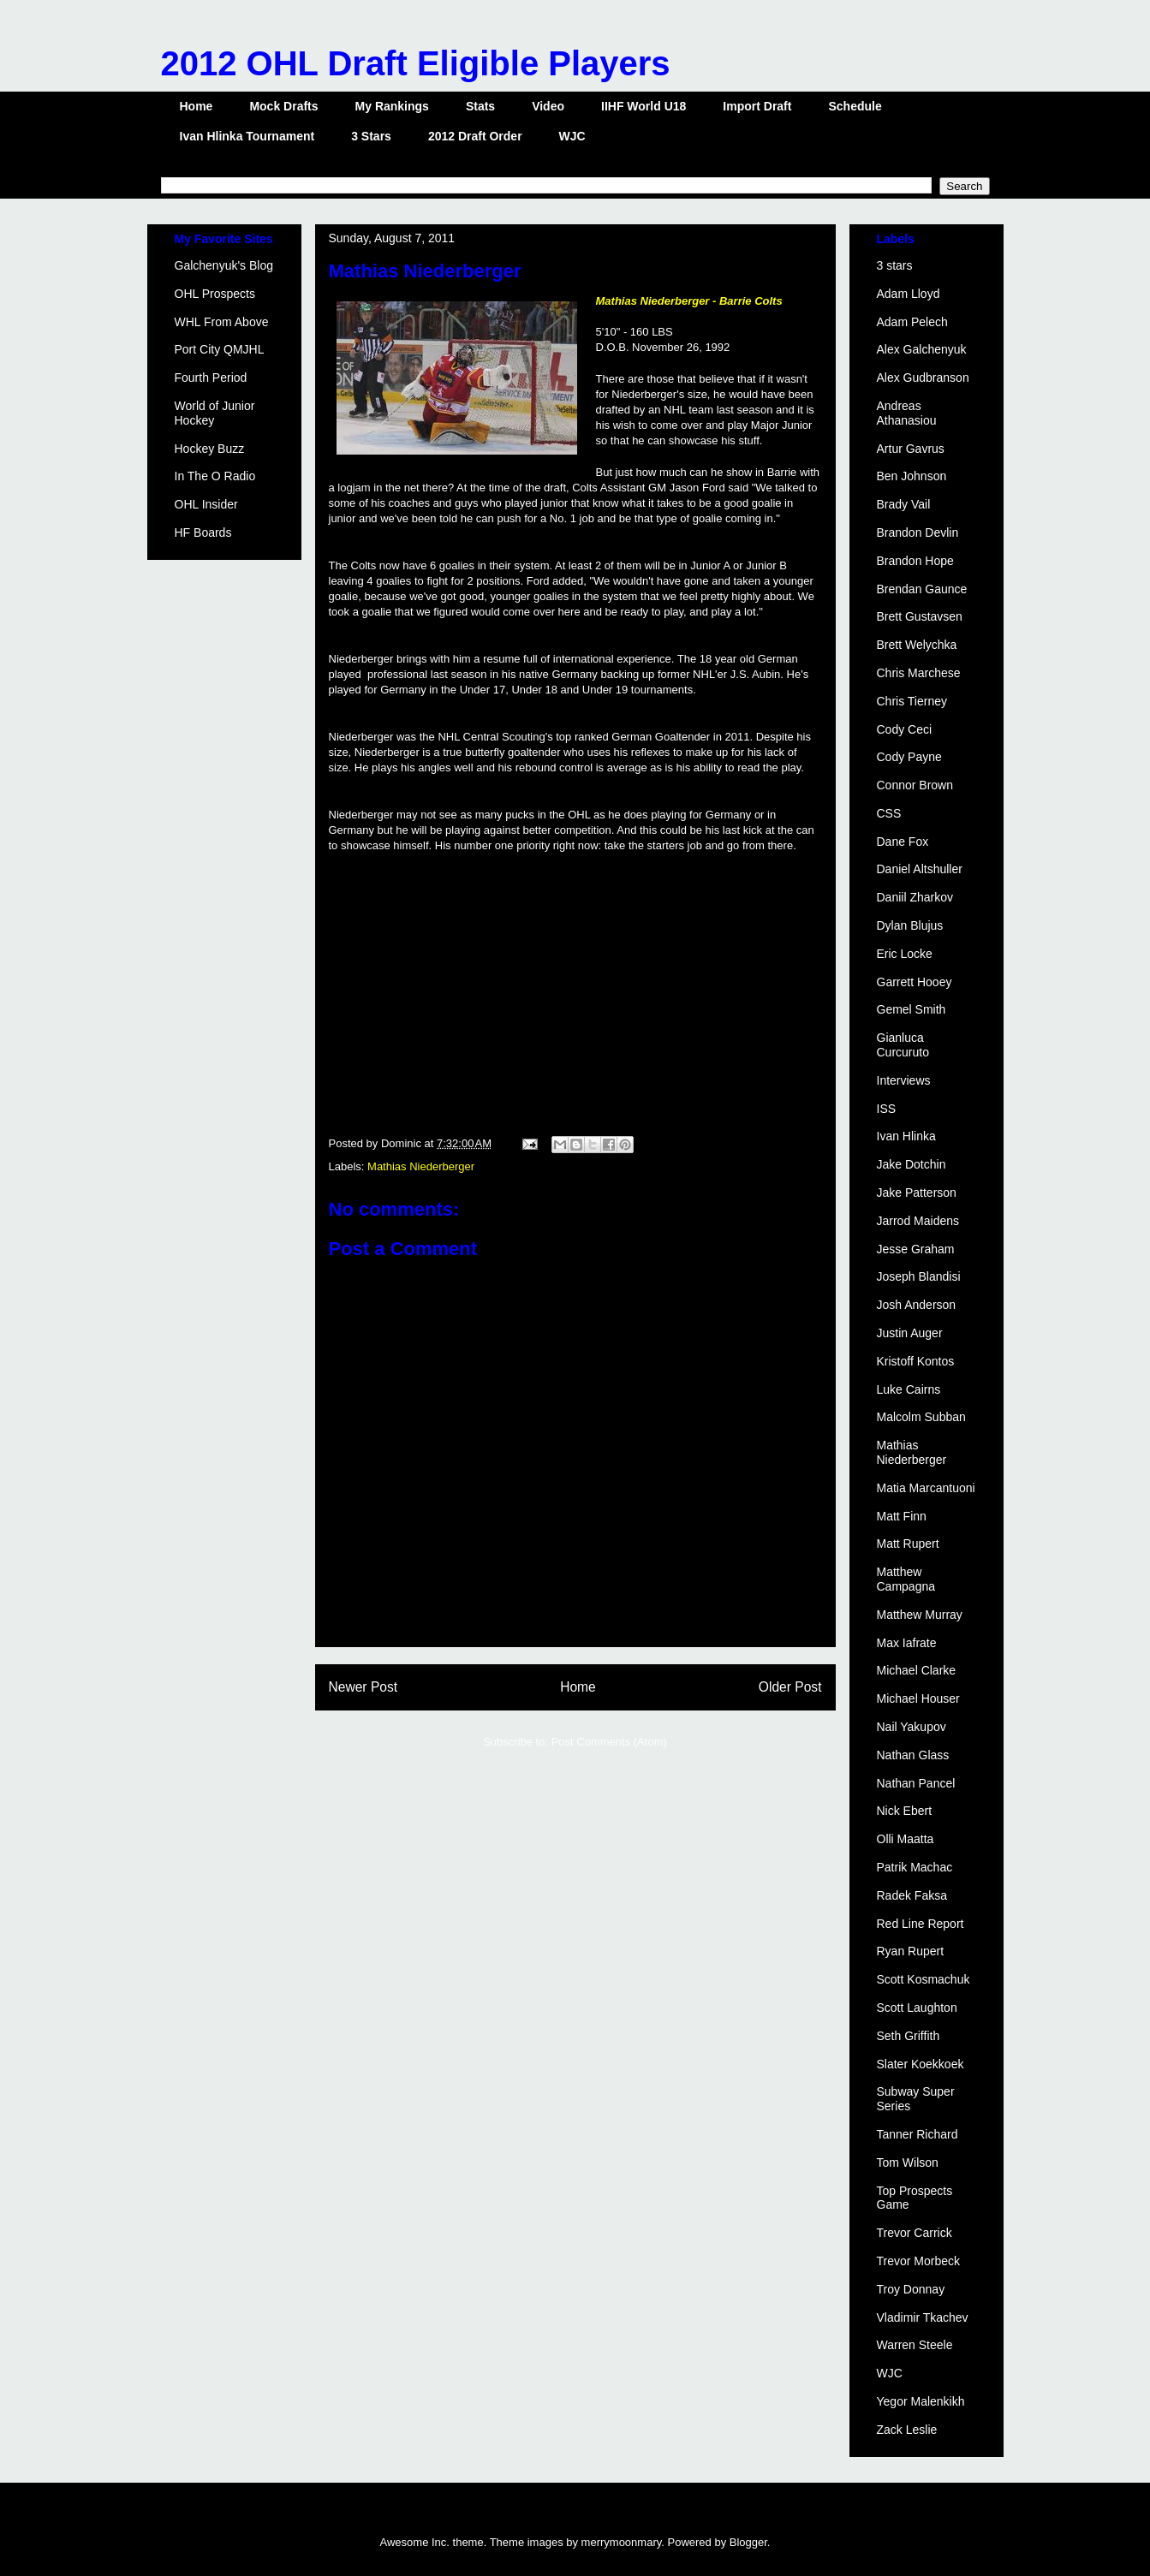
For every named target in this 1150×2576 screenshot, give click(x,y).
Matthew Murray (919, 1614)
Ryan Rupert (910, 1951)
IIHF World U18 (643, 106)
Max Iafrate (907, 1643)
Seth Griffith (908, 2036)
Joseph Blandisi (919, 1276)
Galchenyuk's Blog (224, 265)
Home (196, 106)
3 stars (895, 265)
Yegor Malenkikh (921, 2401)
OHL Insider (206, 504)
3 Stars (371, 136)
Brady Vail (904, 504)
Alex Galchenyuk (922, 349)
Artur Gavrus (910, 448)
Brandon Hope (915, 561)
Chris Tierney (912, 701)
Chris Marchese (919, 673)
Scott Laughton (917, 2007)
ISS (887, 1108)
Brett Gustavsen (919, 616)
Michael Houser (918, 1698)
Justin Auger (910, 1333)
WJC (572, 136)
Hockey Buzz (210, 448)
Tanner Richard (917, 2134)
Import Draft (757, 106)
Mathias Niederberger (420, 1166)
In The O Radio (215, 476)
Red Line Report (920, 1924)
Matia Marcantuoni (926, 1488)
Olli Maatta (905, 1839)
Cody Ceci (905, 729)
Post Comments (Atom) (609, 1741)
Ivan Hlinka (906, 1136)
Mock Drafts (283, 106)
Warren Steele (915, 2345)
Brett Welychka (917, 644)
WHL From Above (222, 322)
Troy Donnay (911, 2289)
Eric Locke (905, 954)
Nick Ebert (905, 1810)
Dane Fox (903, 841)
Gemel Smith (911, 1009)
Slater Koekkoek (920, 2064)
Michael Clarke (916, 1670)
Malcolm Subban (921, 1417)
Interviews (904, 1080)
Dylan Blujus (910, 925)
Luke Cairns (909, 1389)
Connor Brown (915, 785)
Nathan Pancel (916, 1783)
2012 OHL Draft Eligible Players (415, 63)
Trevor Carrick (914, 2233)
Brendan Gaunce (922, 589)
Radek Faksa (912, 1895)
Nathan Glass (913, 1755)
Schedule (854, 106)
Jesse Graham (916, 1249)
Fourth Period (211, 377)
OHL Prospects (215, 293)
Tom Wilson (907, 2162)
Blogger (748, 2542)
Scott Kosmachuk (923, 1979)
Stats (480, 106)
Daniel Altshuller (919, 869)
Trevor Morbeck (919, 2261)
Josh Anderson (916, 1305)
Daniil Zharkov (915, 897)
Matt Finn (902, 1516)
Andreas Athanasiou (907, 413)
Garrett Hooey (914, 982)
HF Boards (203, 532)
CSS (889, 813)
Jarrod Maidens (918, 1221)
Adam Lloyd (908, 293)
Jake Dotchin (911, 1164)
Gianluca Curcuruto (903, 1045)
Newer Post (363, 1687)
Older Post (790, 1687)
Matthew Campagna (906, 1579)
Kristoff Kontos (916, 1361)
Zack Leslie (907, 2429)
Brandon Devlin (918, 532)
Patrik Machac (915, 1867)
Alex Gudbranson (923, 377)
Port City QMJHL (220, 349)
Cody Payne (909, 757)
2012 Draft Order (475, 136)
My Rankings (392, 106)
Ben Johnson (912, 476)
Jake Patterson (916, 1192)
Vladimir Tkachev (922, 2317)
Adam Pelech (912, 322)
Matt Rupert (908, 1543)
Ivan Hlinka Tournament (247, 136)
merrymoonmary (621, 2542)
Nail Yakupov (911, 1727)
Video (548, 106)
